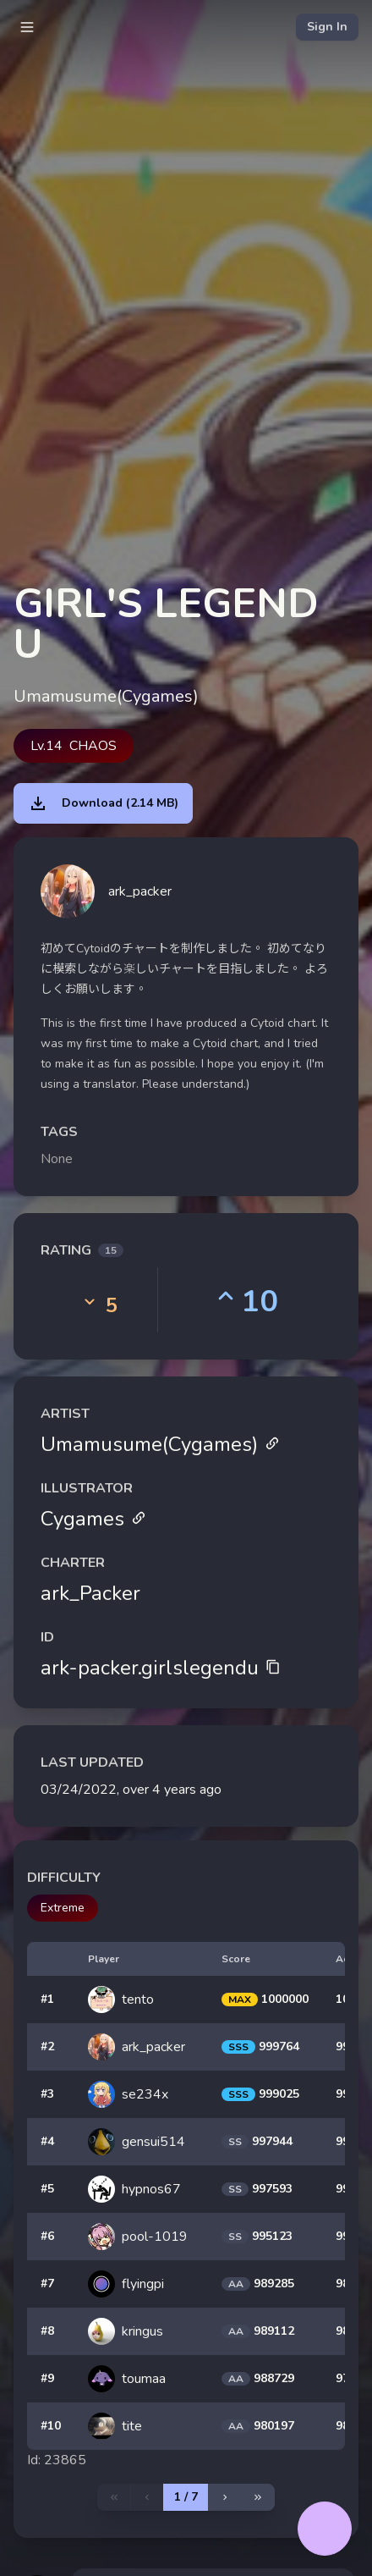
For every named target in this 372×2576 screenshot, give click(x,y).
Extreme (63, 1908)
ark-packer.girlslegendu (161, 1667)
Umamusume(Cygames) (160, 1444)
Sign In (327, 27)
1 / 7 (186, 2497)
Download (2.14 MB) (103, 803)
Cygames (93, 1518)
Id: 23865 (56, 2460)
